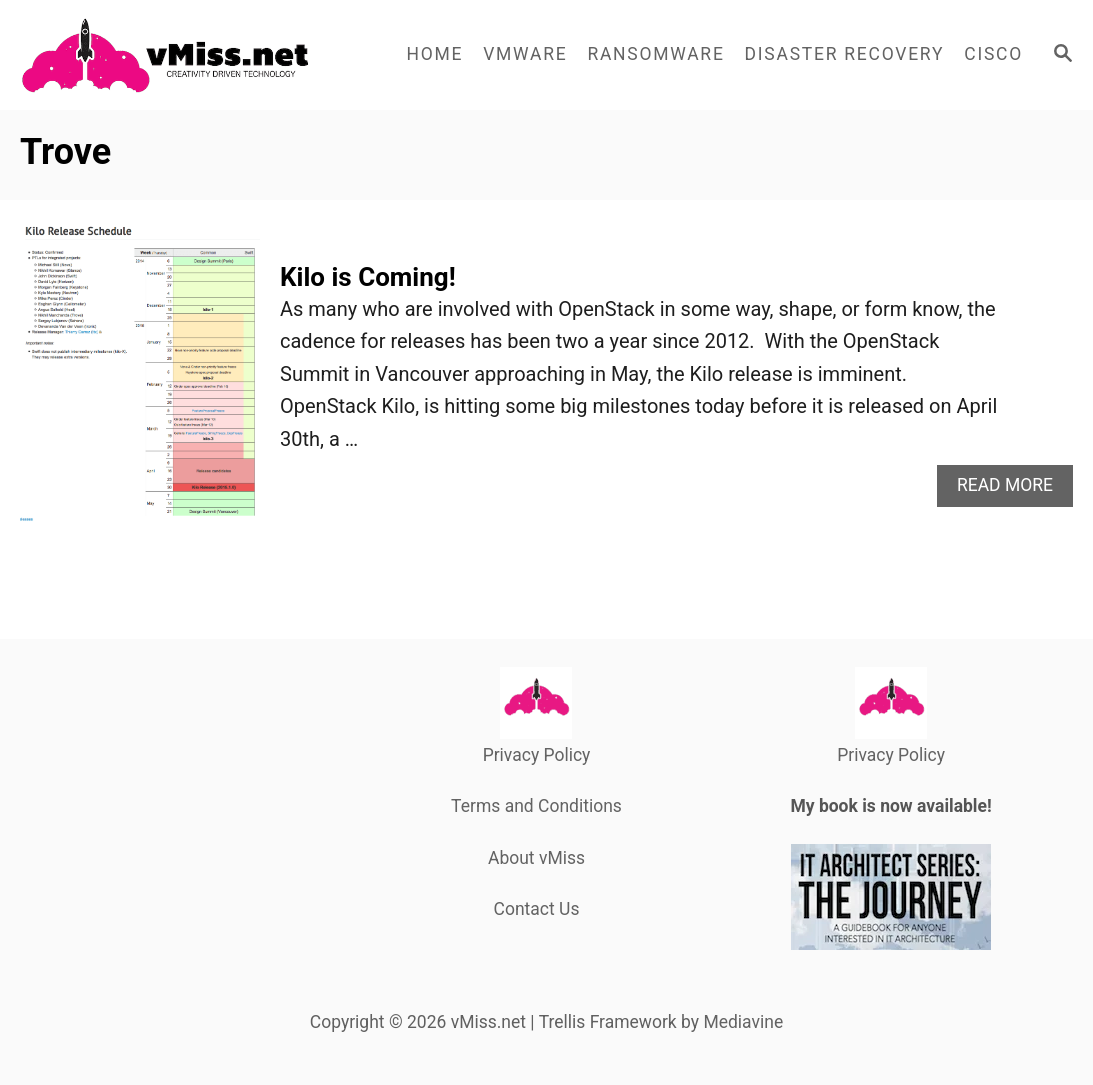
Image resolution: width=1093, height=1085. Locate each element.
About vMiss (536, 858)
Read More (1012, 490)
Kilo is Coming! (368, 277)
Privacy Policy (537, 755)
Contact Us (537, 909)
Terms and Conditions (536, 806)
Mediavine (743, 1022)
